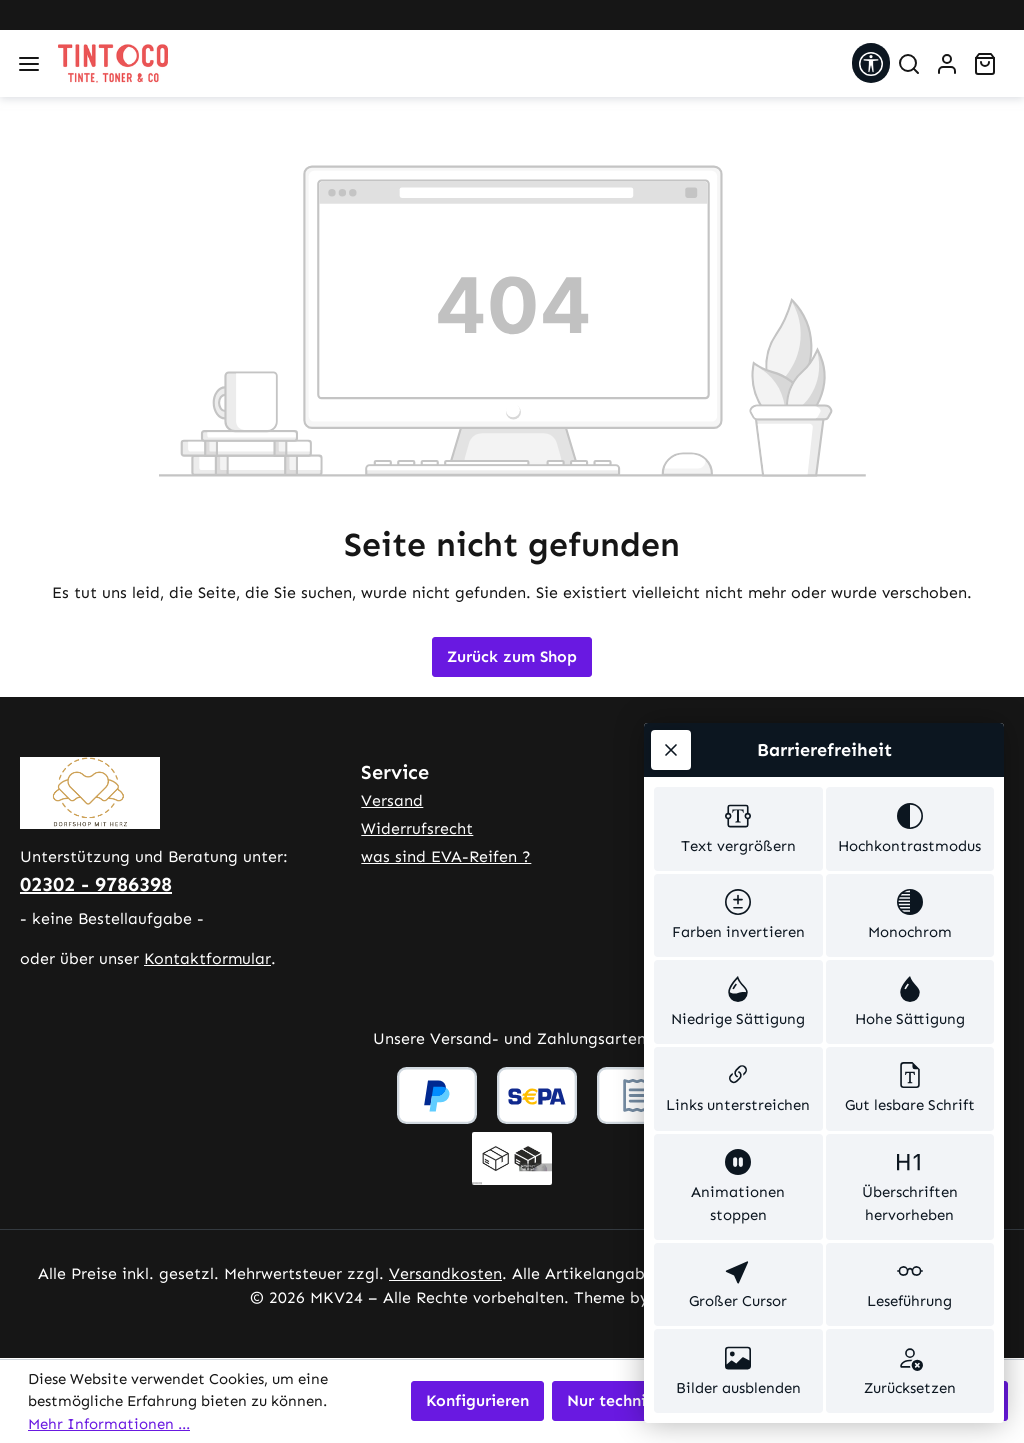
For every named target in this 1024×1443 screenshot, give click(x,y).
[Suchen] (909, 64)
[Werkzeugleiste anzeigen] (871, 63)
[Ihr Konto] (947, 64)
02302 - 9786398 (96, 884)
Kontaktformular (207, 958)
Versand (392, 800)
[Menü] (29, 64)
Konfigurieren (477, 1400)
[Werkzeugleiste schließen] (671, 750)
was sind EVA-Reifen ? (446, 856)
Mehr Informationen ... (109, 1424)
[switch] (738, 829)
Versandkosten (445, 1273)
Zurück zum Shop (512, 656)
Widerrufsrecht (417, 828)
